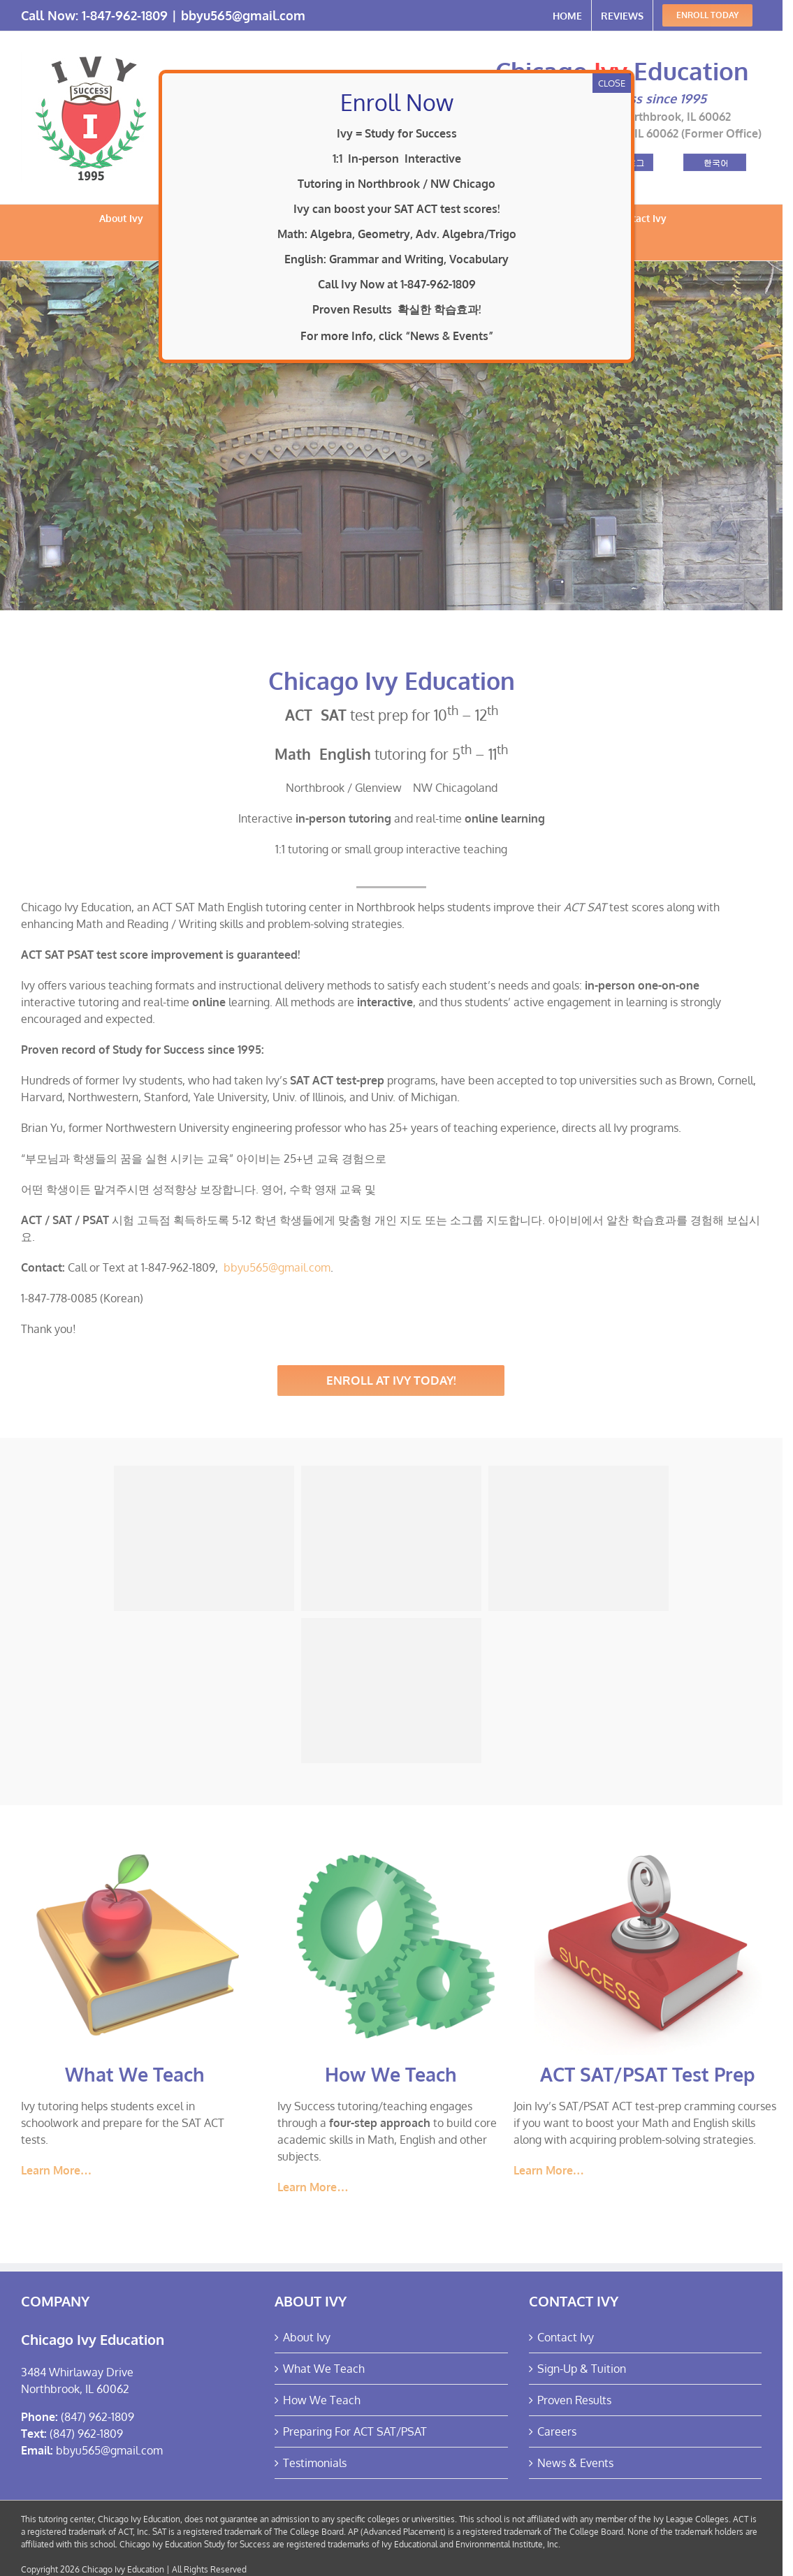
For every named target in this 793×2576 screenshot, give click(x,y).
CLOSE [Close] (611, 83)
